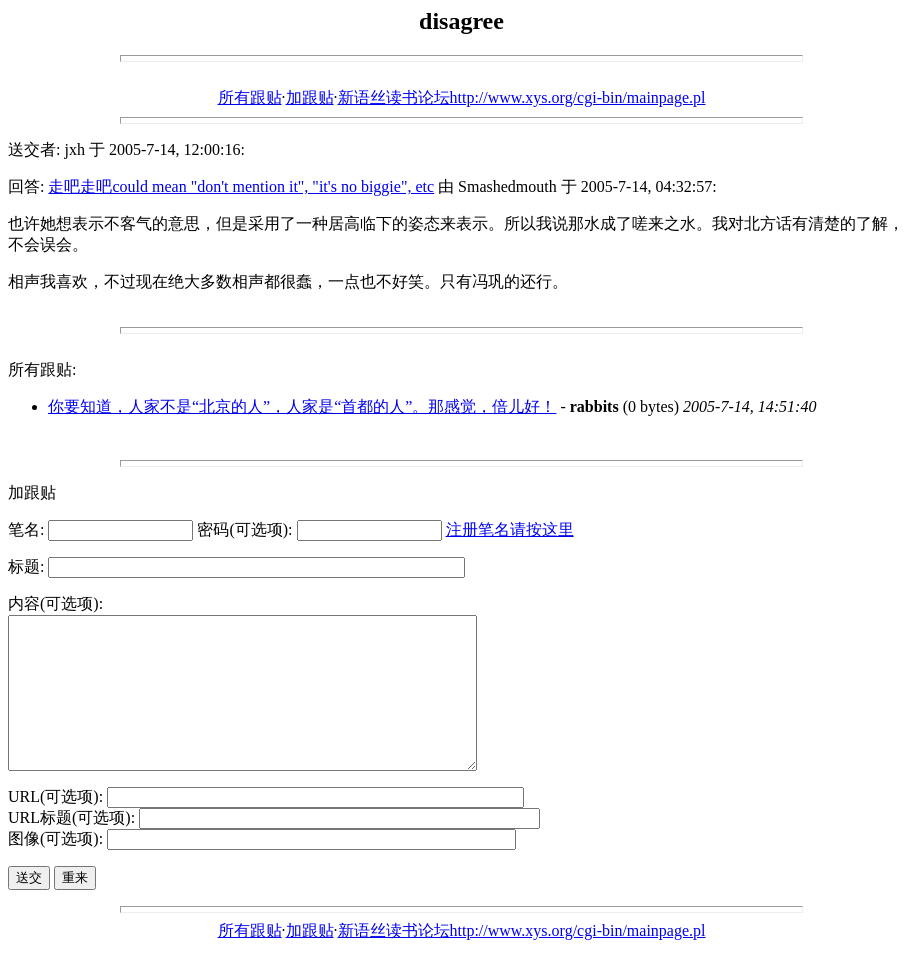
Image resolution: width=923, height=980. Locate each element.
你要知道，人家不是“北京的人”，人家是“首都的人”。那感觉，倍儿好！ (302, 406)
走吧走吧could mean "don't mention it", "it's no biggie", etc (241, 186)
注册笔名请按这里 (510, 529)
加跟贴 (310, 97)
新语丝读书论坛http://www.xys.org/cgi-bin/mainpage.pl (522, 97)
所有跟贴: (42, 369)
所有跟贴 (250, 97)
